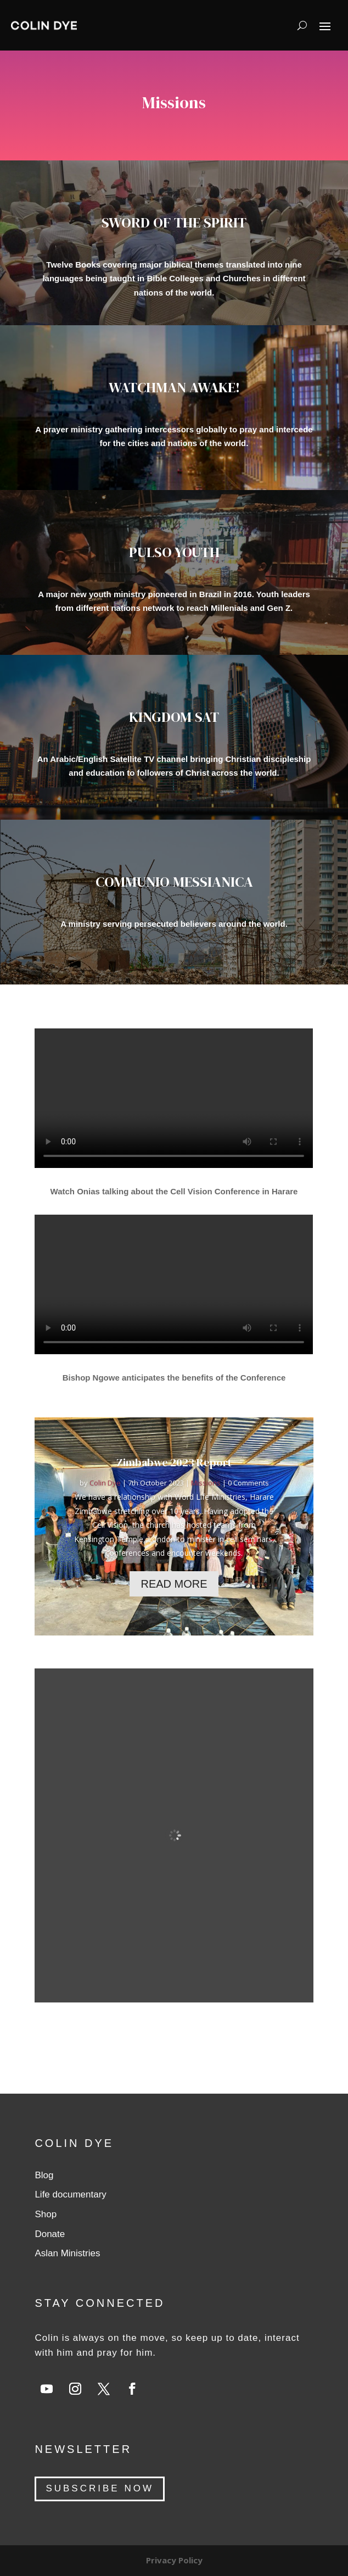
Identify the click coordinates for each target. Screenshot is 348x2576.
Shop (46, 2214)
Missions (206, 1483)
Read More (174, 1584)
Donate (50, 2234)
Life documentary (70, 2194)
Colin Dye (105, 1483)
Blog (44, 2175)
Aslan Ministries (67, 2253)
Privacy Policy (174, 2560)
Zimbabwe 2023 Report (174, 1462)
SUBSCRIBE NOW (100, 2488)
